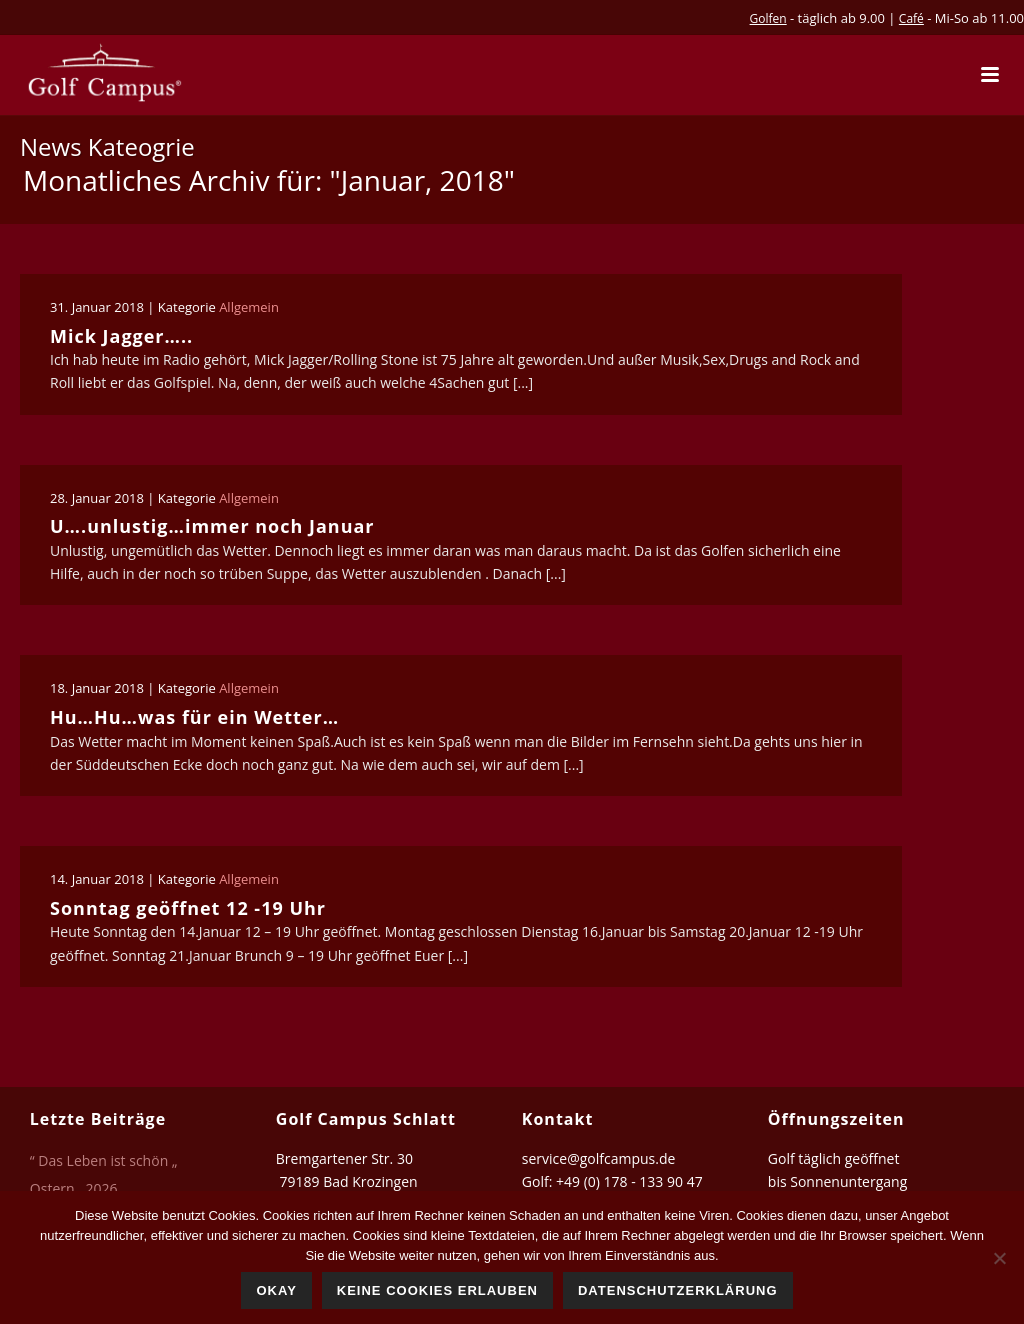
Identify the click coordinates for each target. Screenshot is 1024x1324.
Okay (276, 1290)
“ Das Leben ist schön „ (104, 1161)
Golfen (768, 18)
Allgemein (249, 307)
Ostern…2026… (79, 1189)
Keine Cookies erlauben (437, 1290)
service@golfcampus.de (599, 1158)
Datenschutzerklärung (678, 1290)
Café (911, 18)
